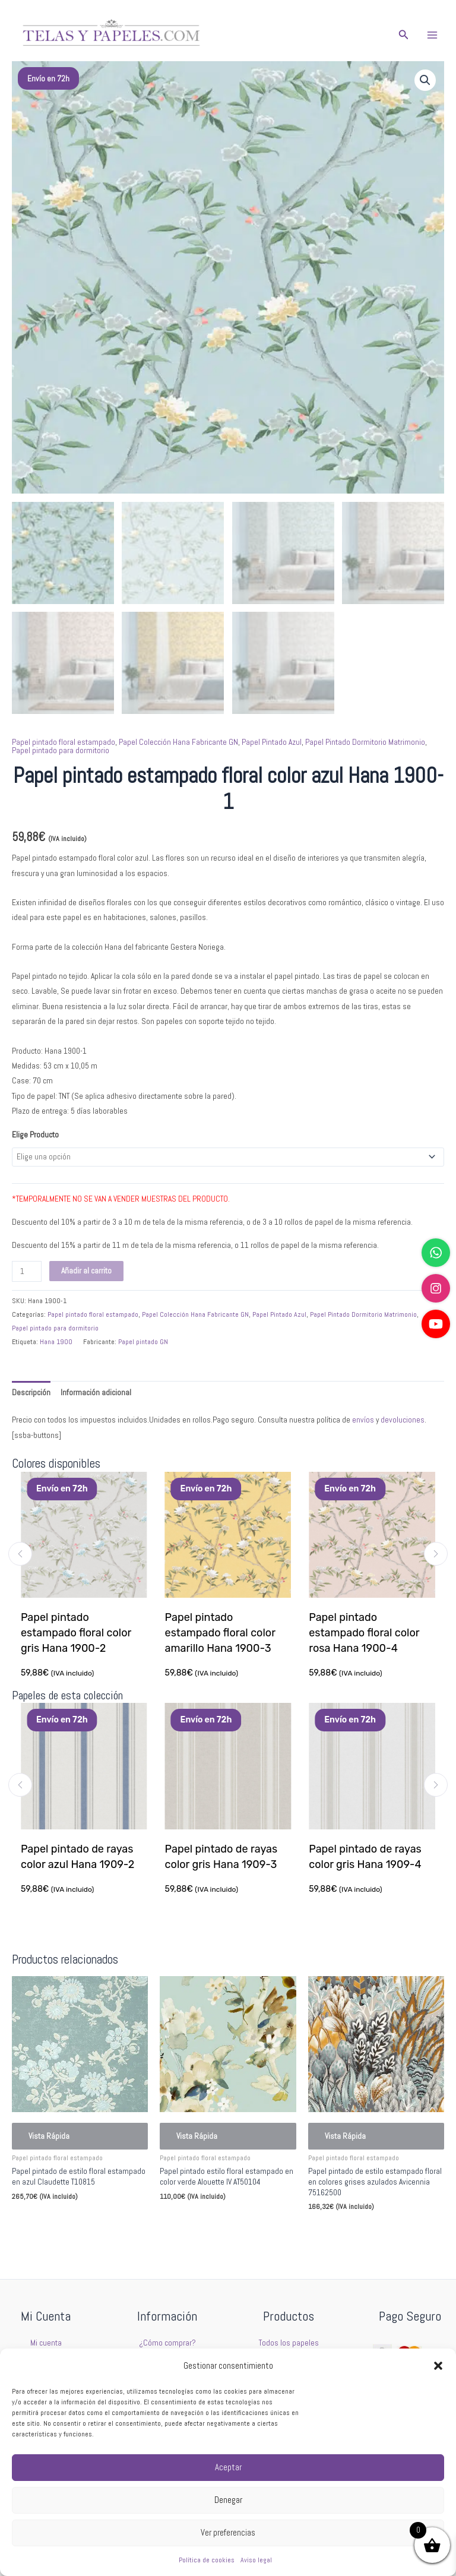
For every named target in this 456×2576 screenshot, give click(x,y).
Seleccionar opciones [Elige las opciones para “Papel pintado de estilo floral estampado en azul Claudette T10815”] (63, 2222)
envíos (363, 1420)
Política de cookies (207, 2560)
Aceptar (228, 2467)
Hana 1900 (56, 1342)
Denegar (228, 2499)
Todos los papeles (289, 2343)
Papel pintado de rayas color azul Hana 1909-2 (78, 1856)
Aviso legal (256, 2560)
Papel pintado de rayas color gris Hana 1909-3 (222, 1856)
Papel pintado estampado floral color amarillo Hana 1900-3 (220, 1633)
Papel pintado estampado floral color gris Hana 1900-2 (76, 1633)
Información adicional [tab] (96, 1392)
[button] (438, 2366)
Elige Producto (35, 1135)
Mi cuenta (46, 2343)
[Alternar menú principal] (432, 34)
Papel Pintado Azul (272, 742)
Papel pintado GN (143, 1342)
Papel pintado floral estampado (63, 742)
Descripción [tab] (31, 1392)
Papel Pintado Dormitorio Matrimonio (365, 742)
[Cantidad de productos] (27, 1271)
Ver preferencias (228, 2532)
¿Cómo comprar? (167, 2343)
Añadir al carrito (86, 1271)
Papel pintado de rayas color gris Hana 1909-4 (366, 1856)
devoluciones (403, 1420)
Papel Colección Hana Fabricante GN (178, 742)
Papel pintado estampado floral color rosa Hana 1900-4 (364, 1633)
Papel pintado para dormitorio (60, 750)
